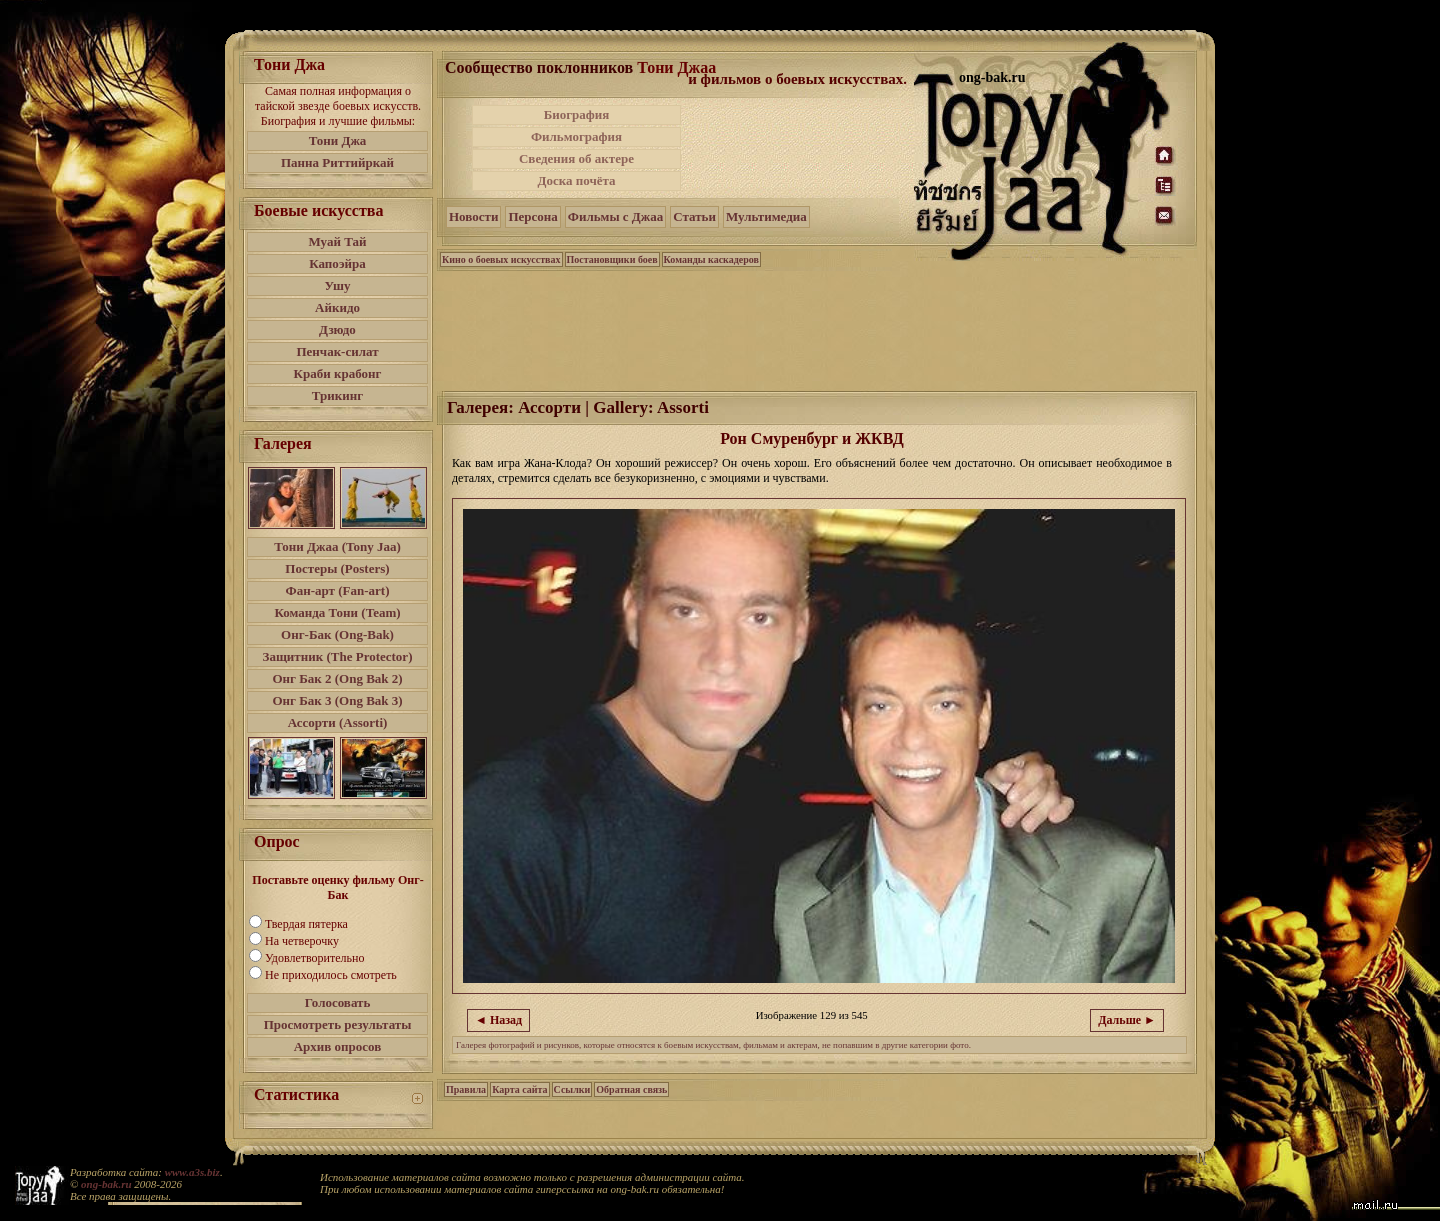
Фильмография (576, 136)
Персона (532, 216)
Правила (466, 1089)
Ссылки (572, 1089)
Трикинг (337, 395)
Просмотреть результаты (338, 1024)
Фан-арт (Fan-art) (338, 590)
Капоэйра (337, 263)
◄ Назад (498, 1020)
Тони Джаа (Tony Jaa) (337, 546)
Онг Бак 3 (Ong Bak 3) (337, 700)
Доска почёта (576, 180)
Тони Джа (338, 140)
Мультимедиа (766, 216)
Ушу (338, 285)
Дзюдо (337, 329)
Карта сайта (519, 1089)
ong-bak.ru (106, 1184)
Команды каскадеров (711, 259)
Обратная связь (631, 1089)
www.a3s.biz (192, 1172)
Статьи (694, 216)
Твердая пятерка (306, 924)
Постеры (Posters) (337, 568)
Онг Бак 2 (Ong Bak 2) (337, 678)
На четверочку (302, 941)
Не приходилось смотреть (331, 975)
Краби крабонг (338, 373)
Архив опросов (338, 1046)
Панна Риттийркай (337, 162)
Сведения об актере (576, 158)
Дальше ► (1127, 1020)
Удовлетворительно (314, 958)
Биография (577, 114)
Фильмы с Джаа (615, 216)
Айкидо (337, 307)
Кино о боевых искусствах (501, 259)
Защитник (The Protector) (338, 656)
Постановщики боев (612, 259)
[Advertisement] (799, 148)
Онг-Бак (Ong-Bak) (337, 634)
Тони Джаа (676, 67)
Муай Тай (337, 241)
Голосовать (338, 1002)
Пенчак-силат (337, 351)
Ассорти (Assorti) (338, 722)
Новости (473, 216)
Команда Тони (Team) (337, 612)
